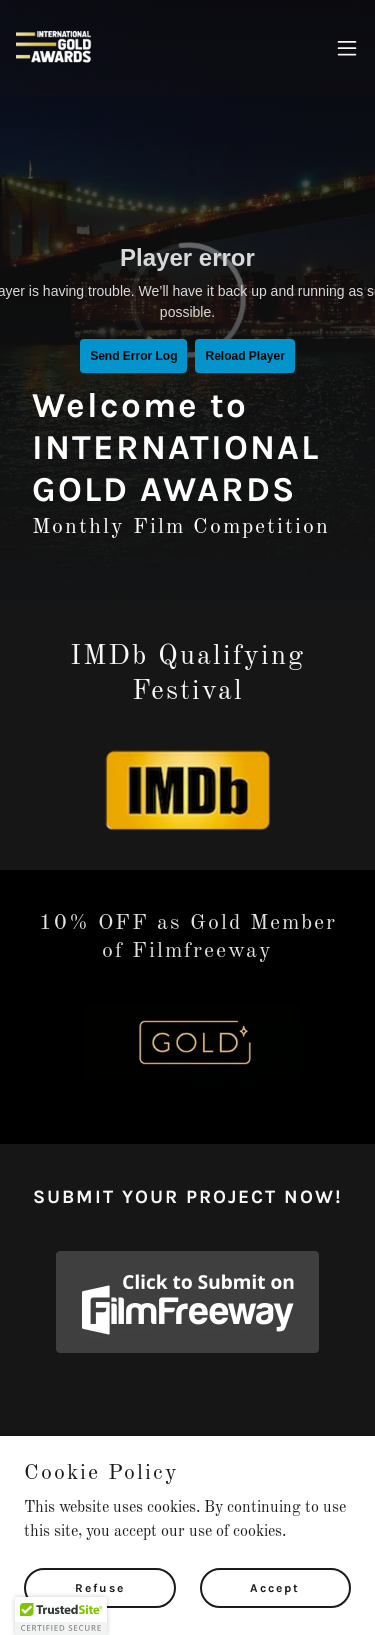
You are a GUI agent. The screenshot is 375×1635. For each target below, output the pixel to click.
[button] (347, 48)
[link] (56, 48)
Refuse (100, 1587)
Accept (275, 1587)
